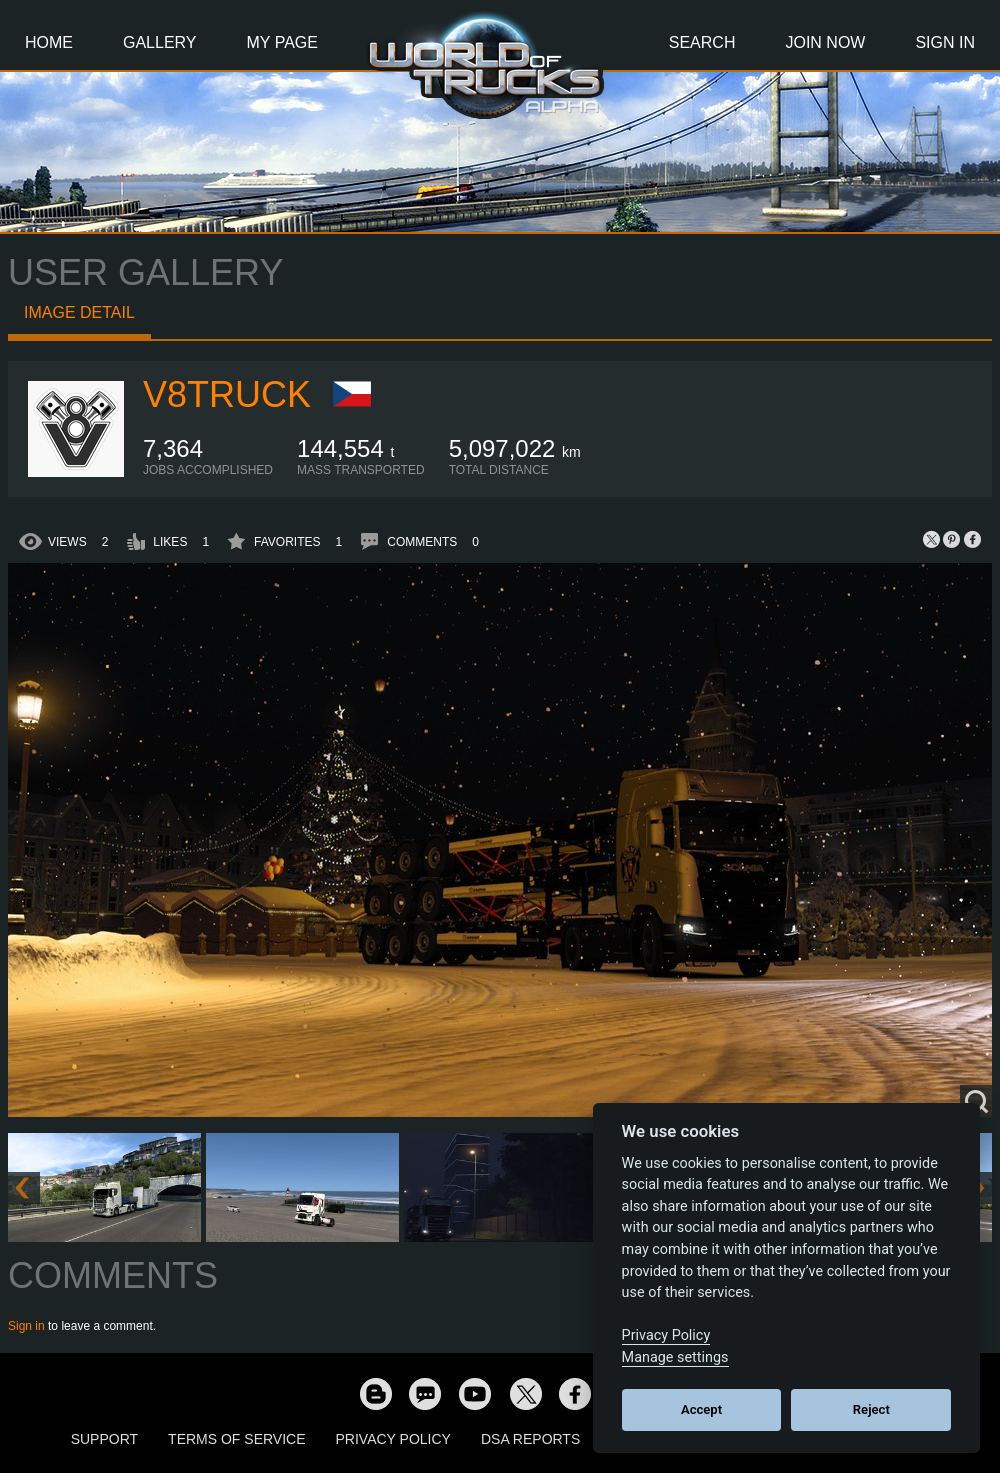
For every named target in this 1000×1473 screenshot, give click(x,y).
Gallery (160, 42)
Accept (701, 1409)
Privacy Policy (393, 1439)
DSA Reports (530, 1439)
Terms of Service (236, 1439)
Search (702, 42)
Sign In (945, 42)
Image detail (79, 312)
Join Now (825, 42)
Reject (871, 1409)
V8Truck (227, 394)
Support (104, 1439)
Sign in (26, 1326)
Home (49, 42)
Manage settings (675, 1357)
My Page (282, 42)
